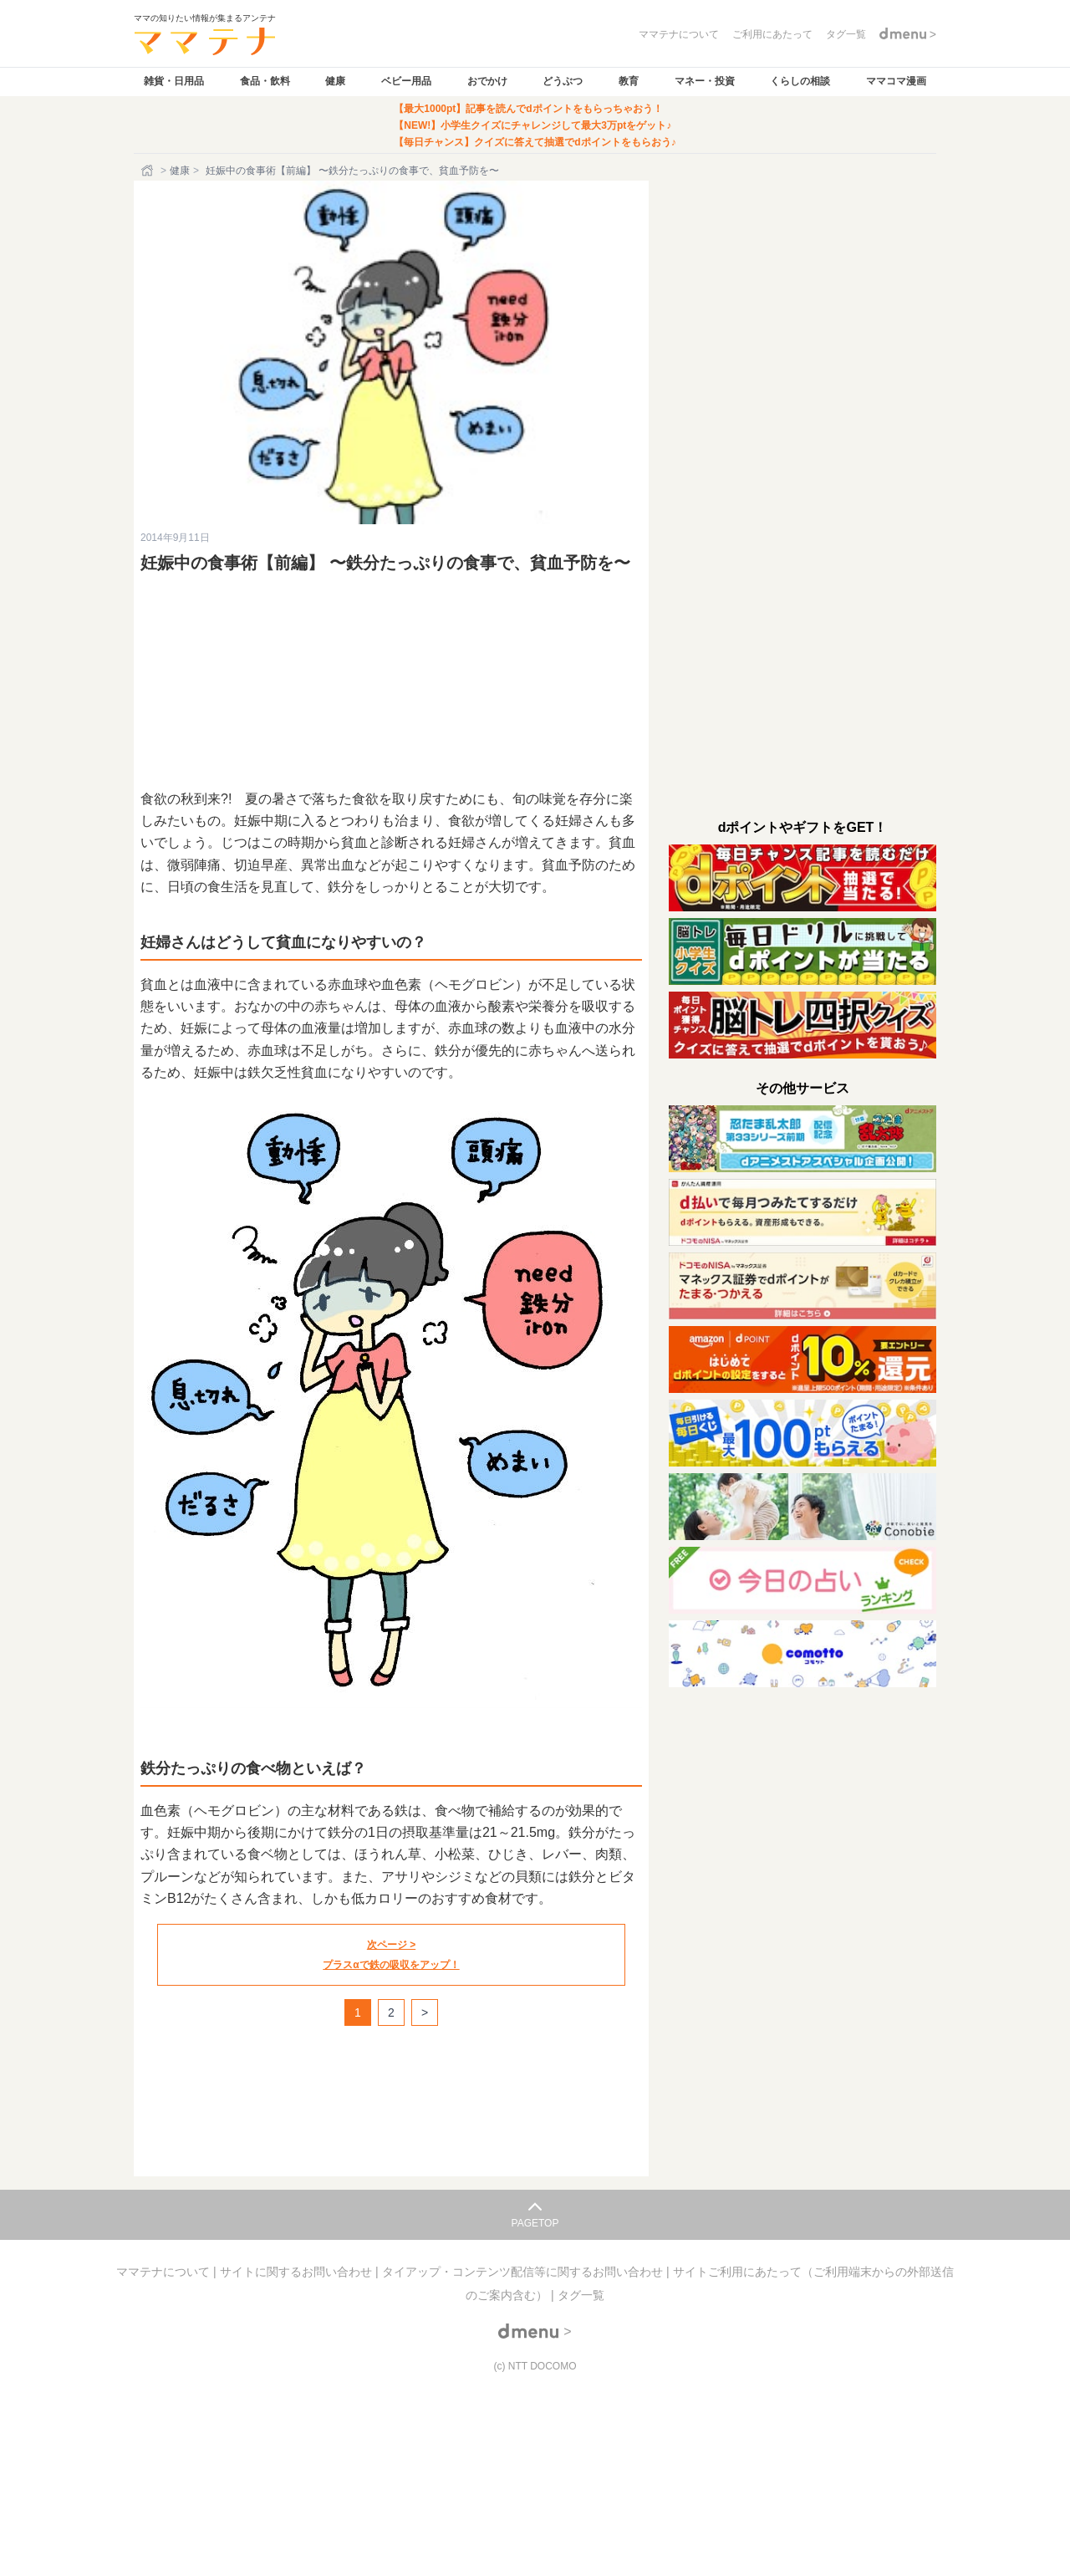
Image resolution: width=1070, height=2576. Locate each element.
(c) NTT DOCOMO (534, 2366)
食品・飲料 (265, 81)
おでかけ (487, 81)
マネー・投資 (705, 81)
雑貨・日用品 (174, 81)
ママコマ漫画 (896, 81)
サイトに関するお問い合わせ (297, 2271)
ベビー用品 (406, 81)
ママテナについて (164, 2271)
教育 (629, 81)
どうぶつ (563, 81)
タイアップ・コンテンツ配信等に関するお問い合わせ (524, 2271)
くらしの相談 (800, 81)
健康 (335, 81)
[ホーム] (148, 170)
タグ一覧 (581, 2295)
